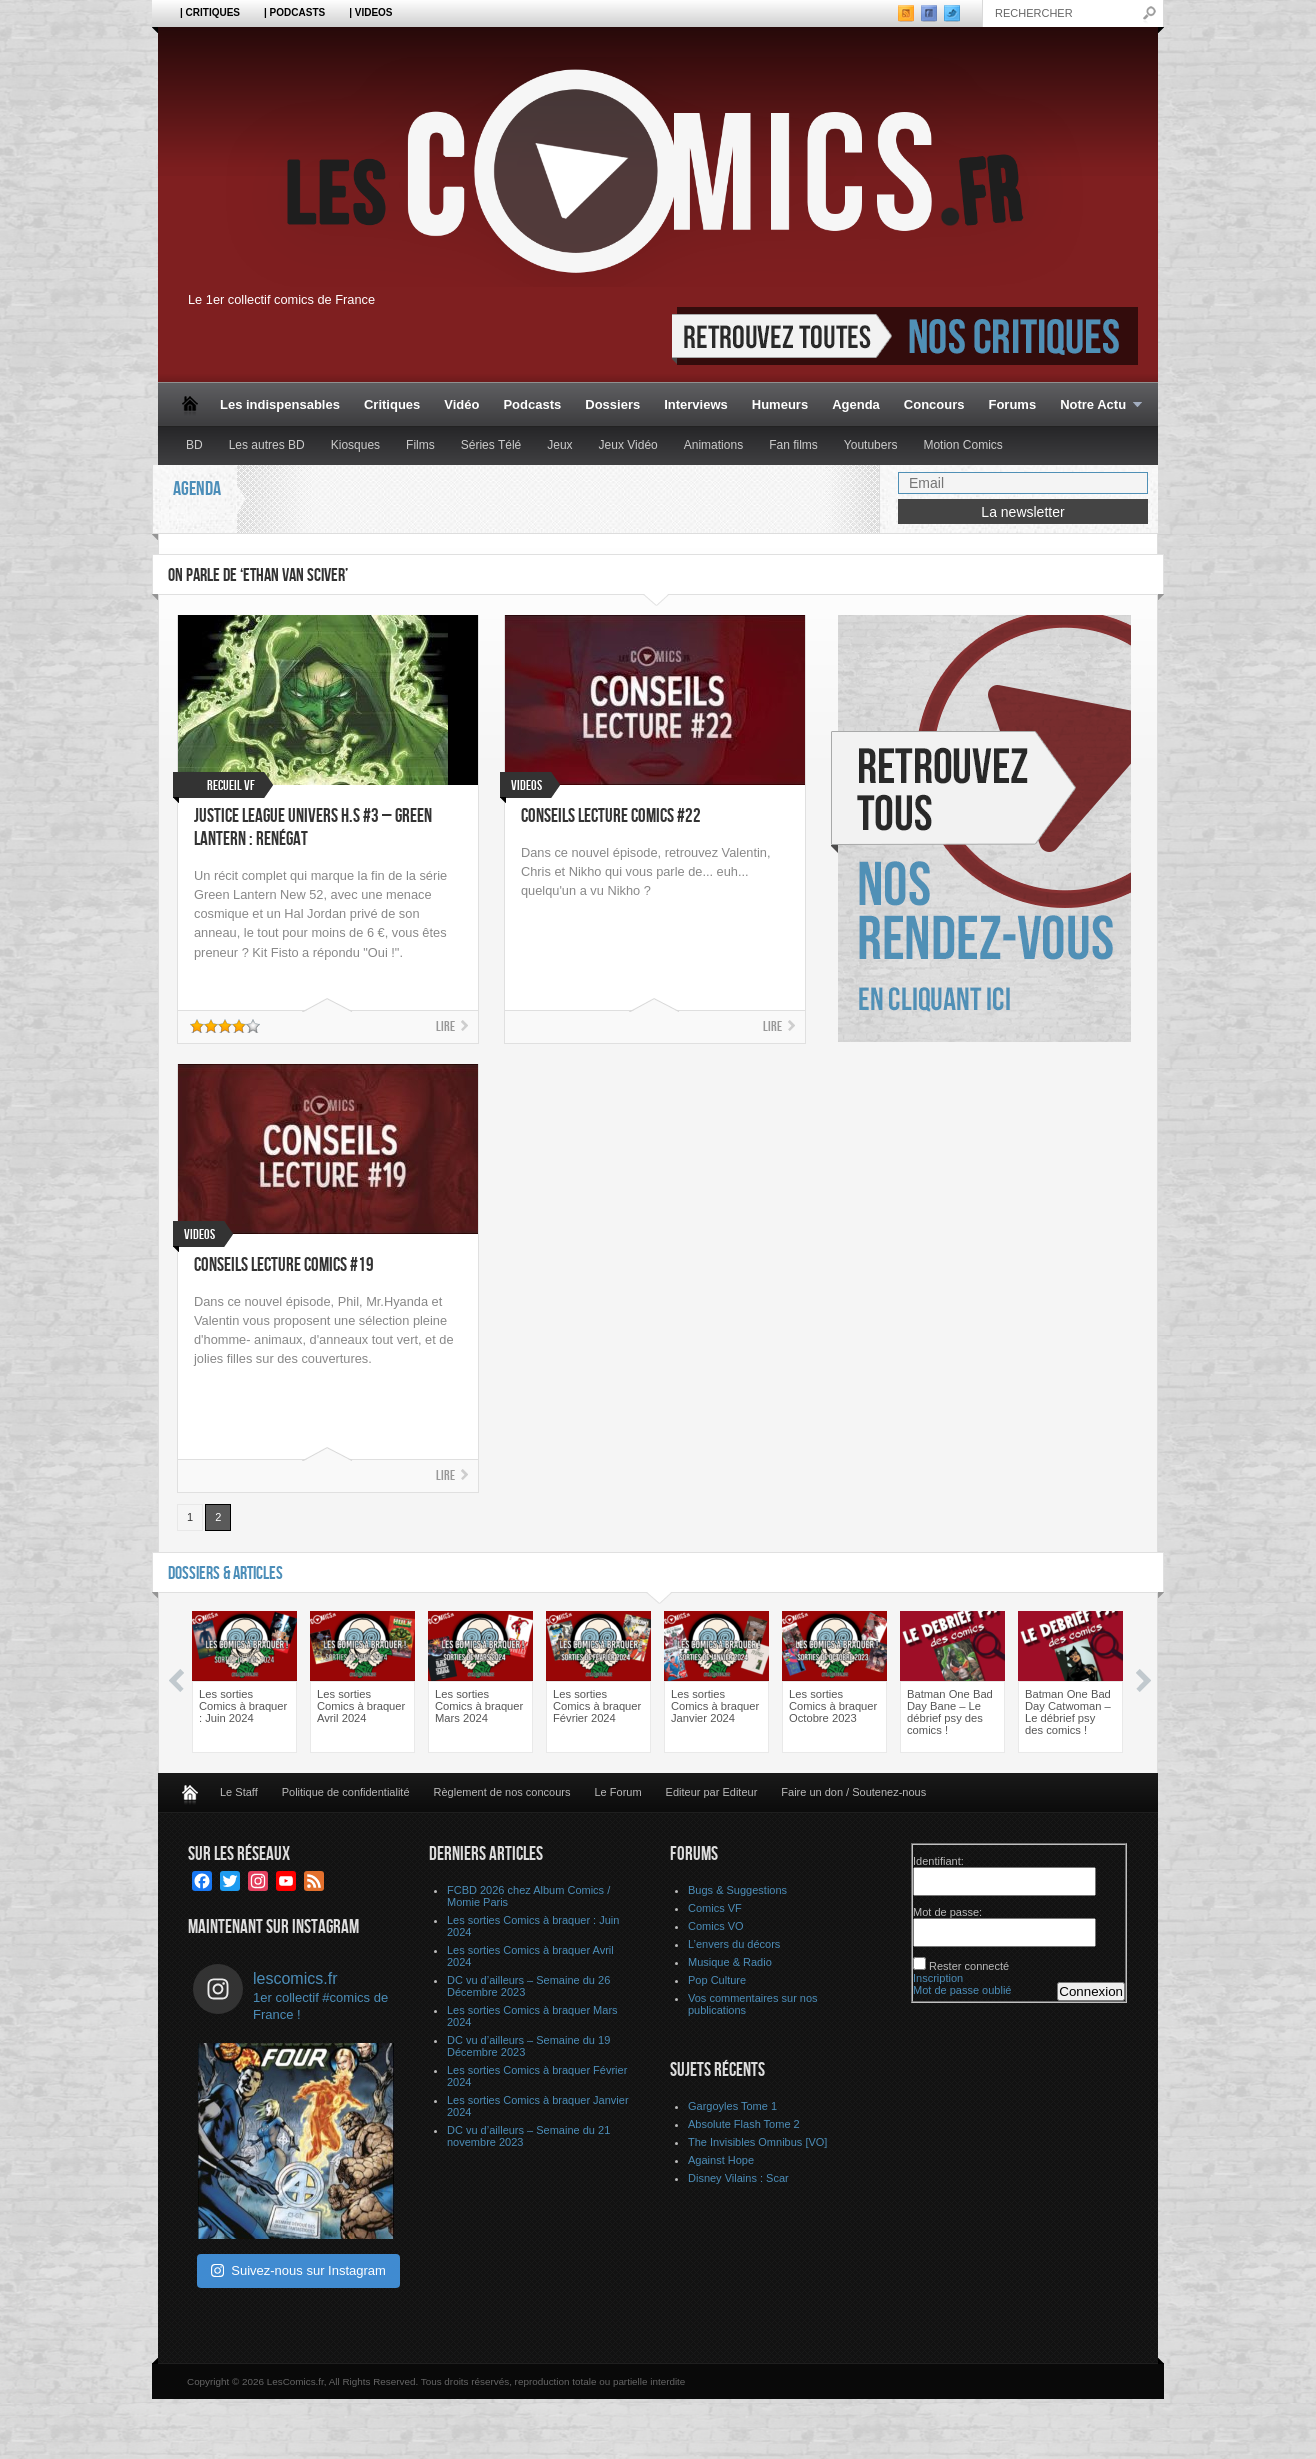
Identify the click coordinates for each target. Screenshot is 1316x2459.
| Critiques (210, 12)
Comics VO (716, 1926)
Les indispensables (280, 404)
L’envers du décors (734, 1944)
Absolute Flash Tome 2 (744, 2124)
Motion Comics (962, 445)
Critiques (392, 404)
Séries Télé (491, 445)
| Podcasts (294, 12)
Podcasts (532, 404)
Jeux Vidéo (628, 445)
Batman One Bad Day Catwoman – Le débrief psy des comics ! (1068, 1712)
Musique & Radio (730, 1962)
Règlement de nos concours (502, 1792)
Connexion (1091, 1991)
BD (194, 445)
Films (420, 445)
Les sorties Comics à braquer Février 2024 (597, 1706)
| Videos (370, 12)
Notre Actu (1095, 405)
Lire (445, 1026)
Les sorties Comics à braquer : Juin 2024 (243, 1706)
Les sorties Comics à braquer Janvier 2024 (715, 1706)
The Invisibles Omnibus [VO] (757, 2142)
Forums (1012, 404)
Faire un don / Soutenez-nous (853, 1792)
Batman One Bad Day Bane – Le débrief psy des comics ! (950, 1712)
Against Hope (721, 2160)
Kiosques (355, 445)
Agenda (856, 404)
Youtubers (871, 445)
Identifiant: (938, 1861)
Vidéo (461, 404)
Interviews (696, 404)
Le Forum (618, 1792)
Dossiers (612, 404)
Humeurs (780, 404)
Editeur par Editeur (712, 1792)
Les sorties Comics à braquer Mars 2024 (479, 1706)
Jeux (559, 445)
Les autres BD (267, 445)
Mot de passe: (947, 1912)
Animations (713, 445)
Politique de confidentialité (346, 1792)
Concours (934, 404)
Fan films (793, 445)
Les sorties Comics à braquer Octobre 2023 (833, 1706)
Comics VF (715, 1908)
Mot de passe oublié (962, 1990)
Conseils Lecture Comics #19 (284, 1265)
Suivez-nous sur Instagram (298, 2270)
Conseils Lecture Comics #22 (611, 816)
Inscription (938, 1978)
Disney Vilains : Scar (738, 2178)
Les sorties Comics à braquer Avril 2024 (361, 1706)
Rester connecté (969, 1966)
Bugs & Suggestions (737, 1890)
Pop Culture (717, 1980)
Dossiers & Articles (225, 1573)
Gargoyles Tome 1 (732, 2106)
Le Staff (239, 1792)
